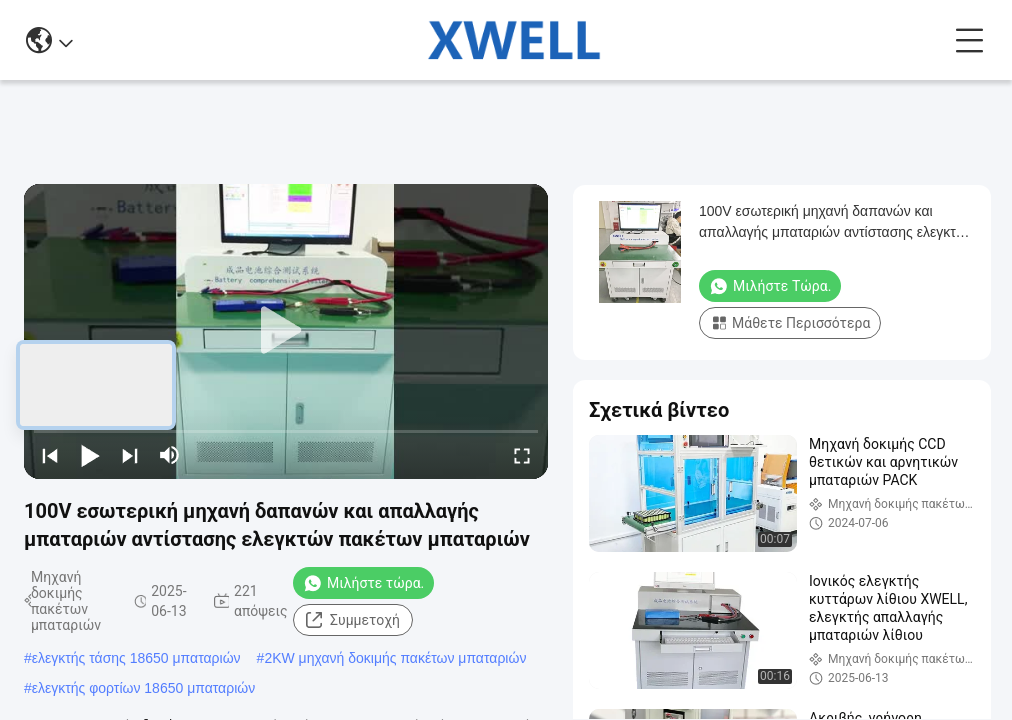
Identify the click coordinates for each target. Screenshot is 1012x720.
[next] (130, 455)
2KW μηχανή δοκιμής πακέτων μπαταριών (395, 658)
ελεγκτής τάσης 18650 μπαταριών (136, 658)
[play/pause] (90, 455)
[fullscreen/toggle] (522, 455)
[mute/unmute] (170, 455)
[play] (286, 331)
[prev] (50, 455)
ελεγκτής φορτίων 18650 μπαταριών (143, 688)
